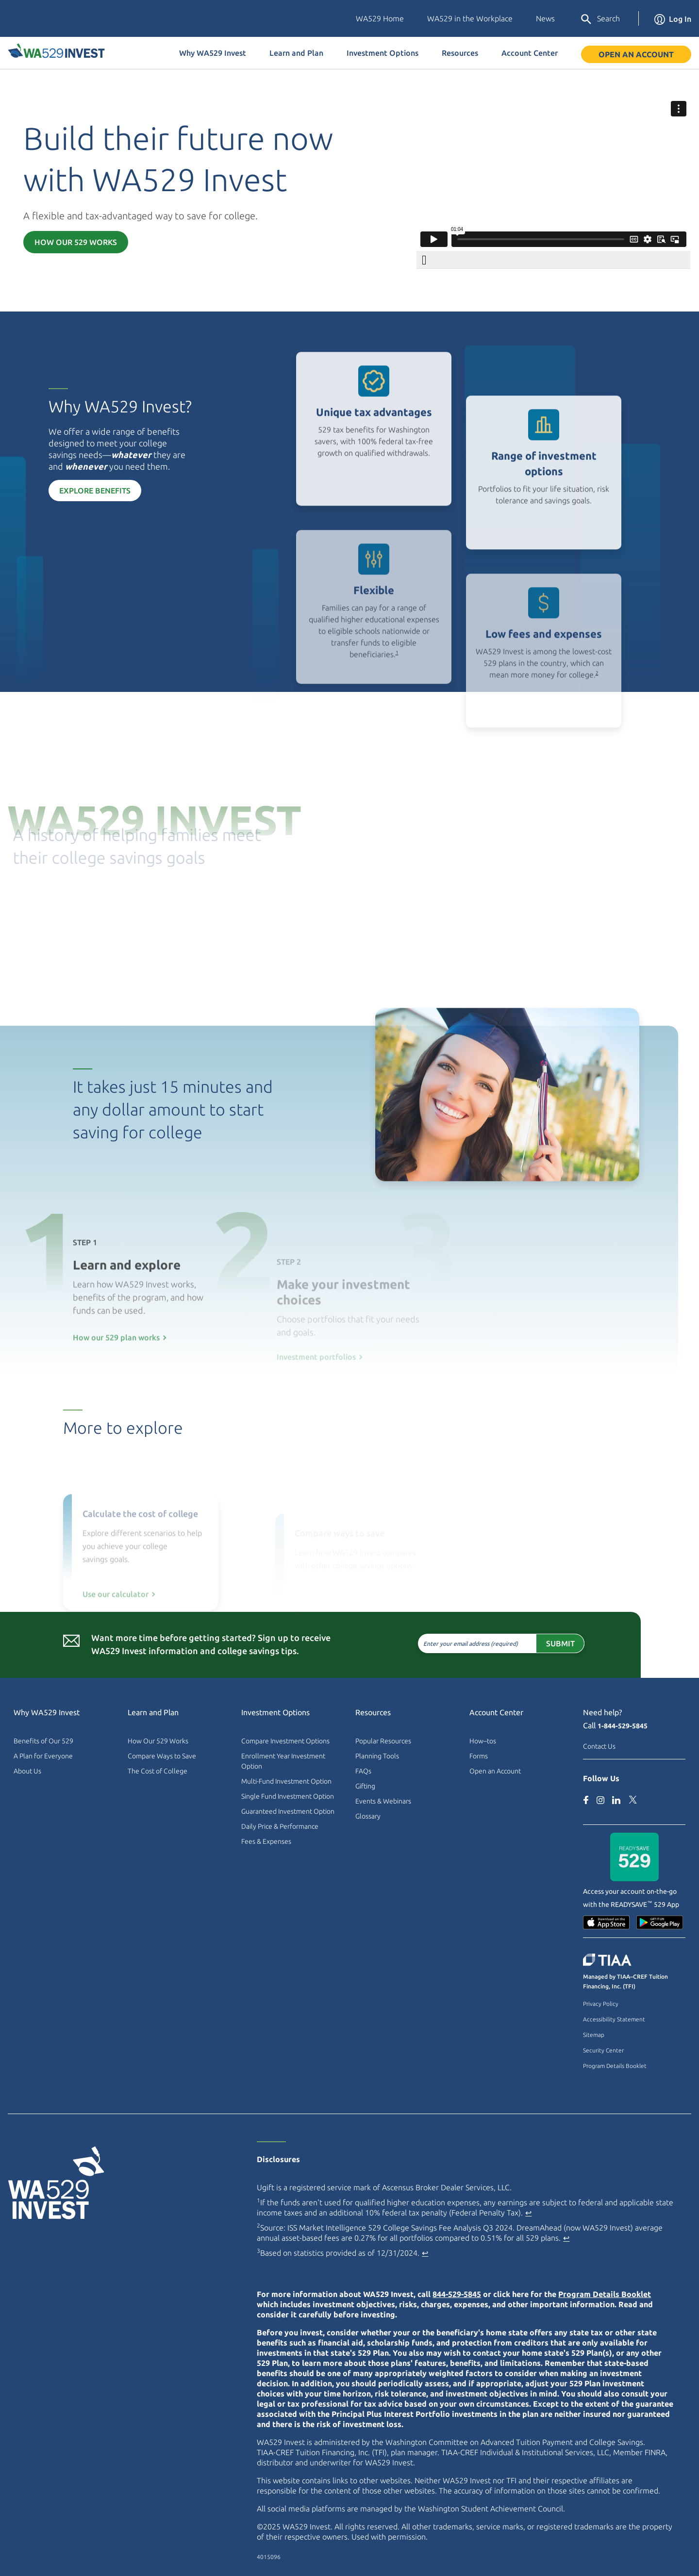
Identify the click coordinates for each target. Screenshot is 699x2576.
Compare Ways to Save (162, 1756)
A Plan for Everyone (43, 1756)
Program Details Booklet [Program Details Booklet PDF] (604, 2294)
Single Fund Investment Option (287, 1796)
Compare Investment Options (285, 1741)
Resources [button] (460, 53)
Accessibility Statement (614, 2019)
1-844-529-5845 (623, 1726)
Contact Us (599, 1746)
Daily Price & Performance (279, 1826)
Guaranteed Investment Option (287, 1811)
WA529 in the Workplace (470, 18)
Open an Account (636, 54)
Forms (478, 1756)
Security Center (603, 2050)
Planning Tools (377, 1756)
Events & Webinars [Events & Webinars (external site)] (383, 1801)
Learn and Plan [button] (296, 53)
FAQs (363, 1771)
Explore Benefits (54, 490)
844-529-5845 (457, 2294)
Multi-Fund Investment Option (286, 1781)
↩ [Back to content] (528, 2212)
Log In (672, 19)
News (545, 18)
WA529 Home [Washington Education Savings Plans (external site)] (380, 18)
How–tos (482, 1741)
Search (600, 19)
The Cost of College (157, 1771)
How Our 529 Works (75, 242)
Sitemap (593, 2035)
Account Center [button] (529, 53)
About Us (27, 1771)
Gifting (365, 1786)
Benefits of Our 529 (43, 1741)
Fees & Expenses (266, 1841)
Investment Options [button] (382, 53)
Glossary (368, 1816)
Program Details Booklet (615, 2066)
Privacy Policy (600, 2004)
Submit (519, 1643)
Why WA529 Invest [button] (212, 53)
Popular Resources (383, 1741)
